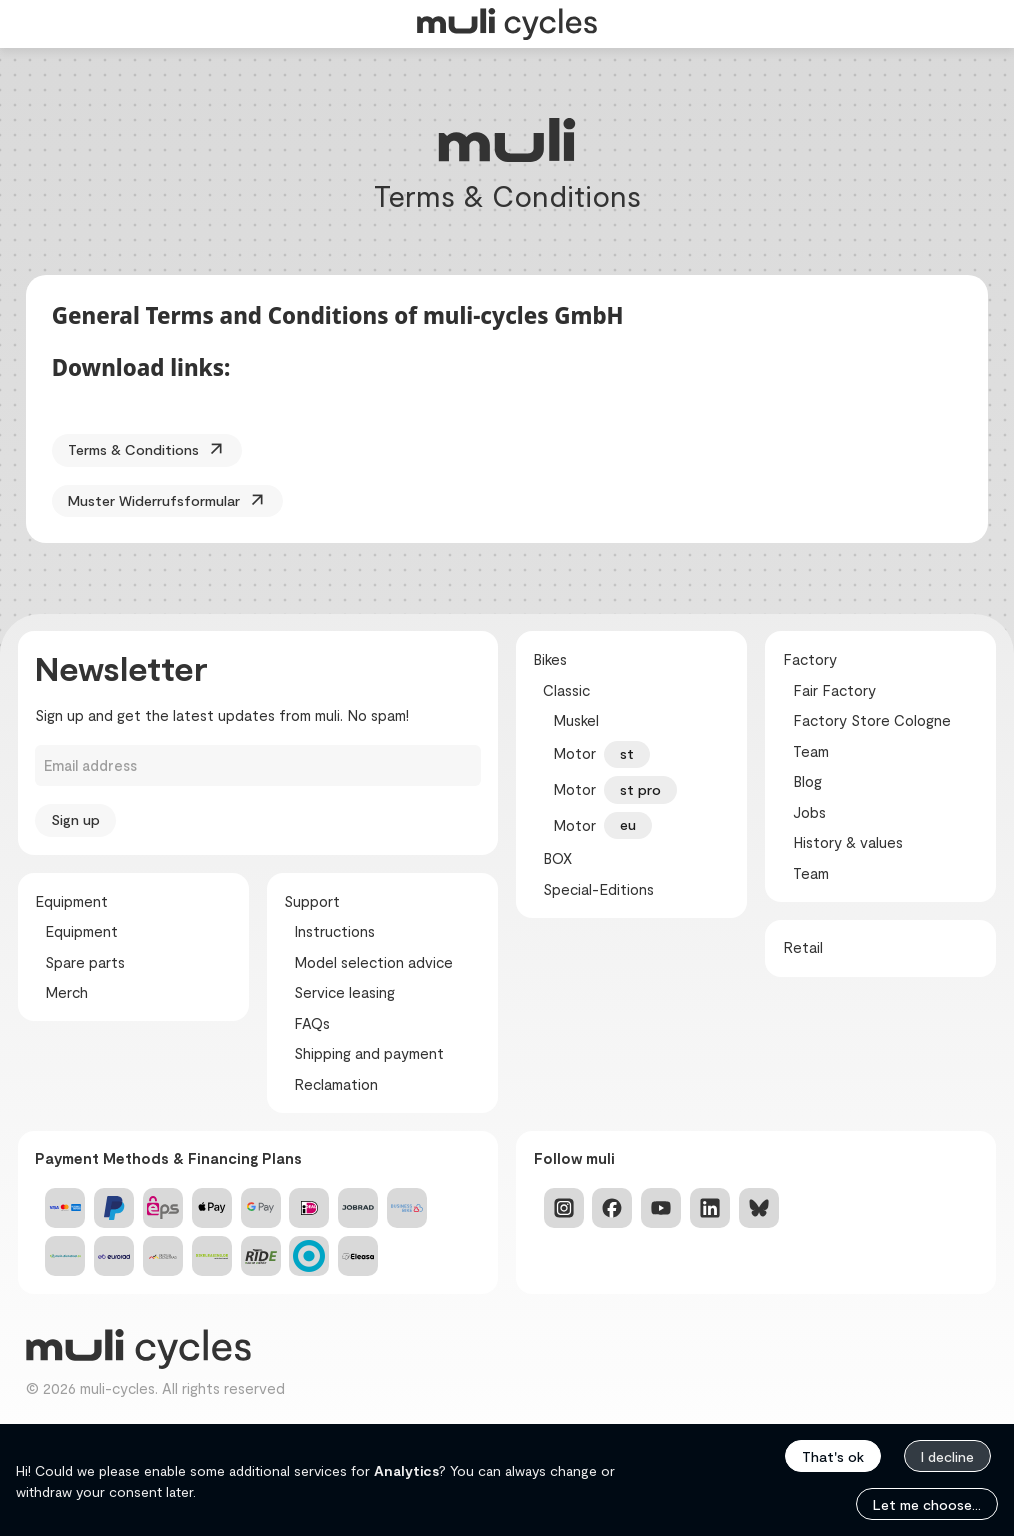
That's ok (833, 1456)
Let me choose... (927, 1504)
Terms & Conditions (149, 450)
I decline (947, 1456)
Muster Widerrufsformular (172, 501)
